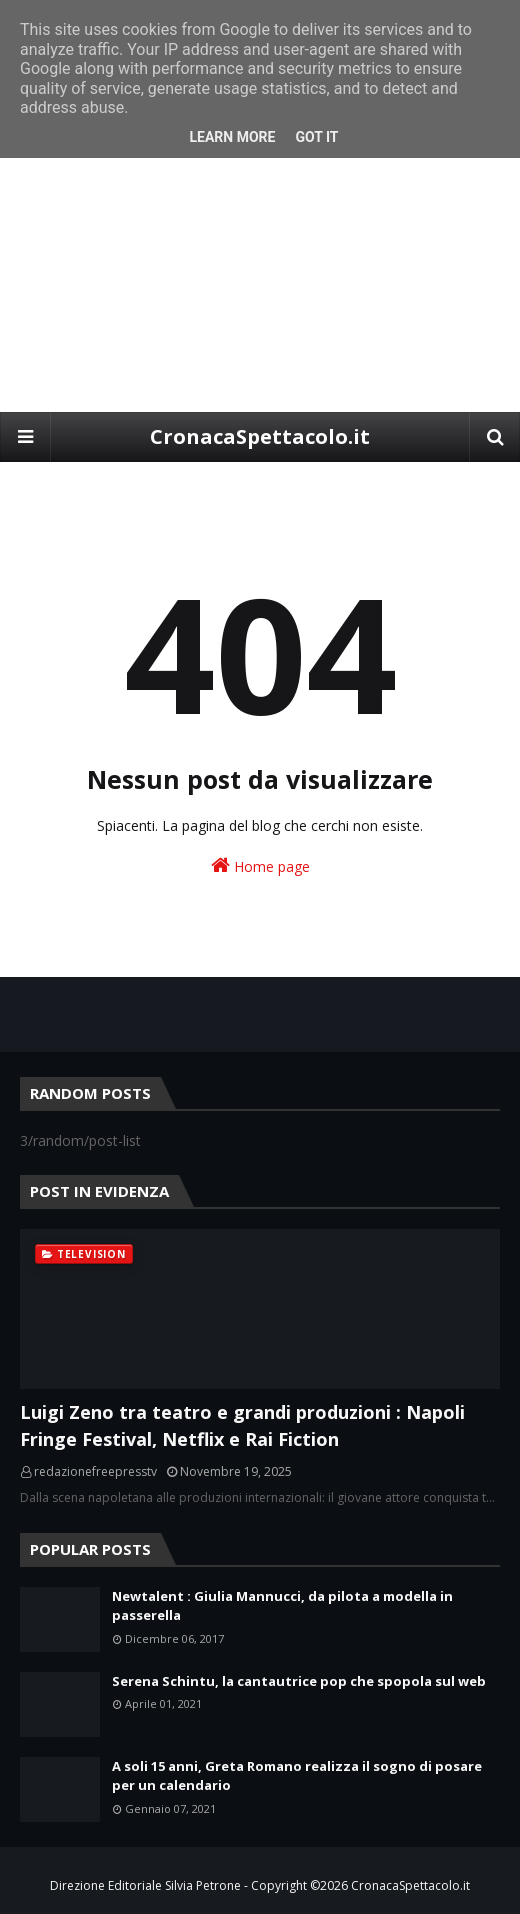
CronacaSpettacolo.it (260, 436)
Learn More (232, 137)
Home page (260, 865)
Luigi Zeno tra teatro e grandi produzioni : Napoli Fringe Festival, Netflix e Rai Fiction (242, 1425)
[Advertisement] (260, 262)
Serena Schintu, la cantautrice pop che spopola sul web (299, 1681)
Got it (316, 137)
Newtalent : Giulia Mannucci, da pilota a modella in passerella (282, 1606)
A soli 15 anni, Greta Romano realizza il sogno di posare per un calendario (297, 1776)
